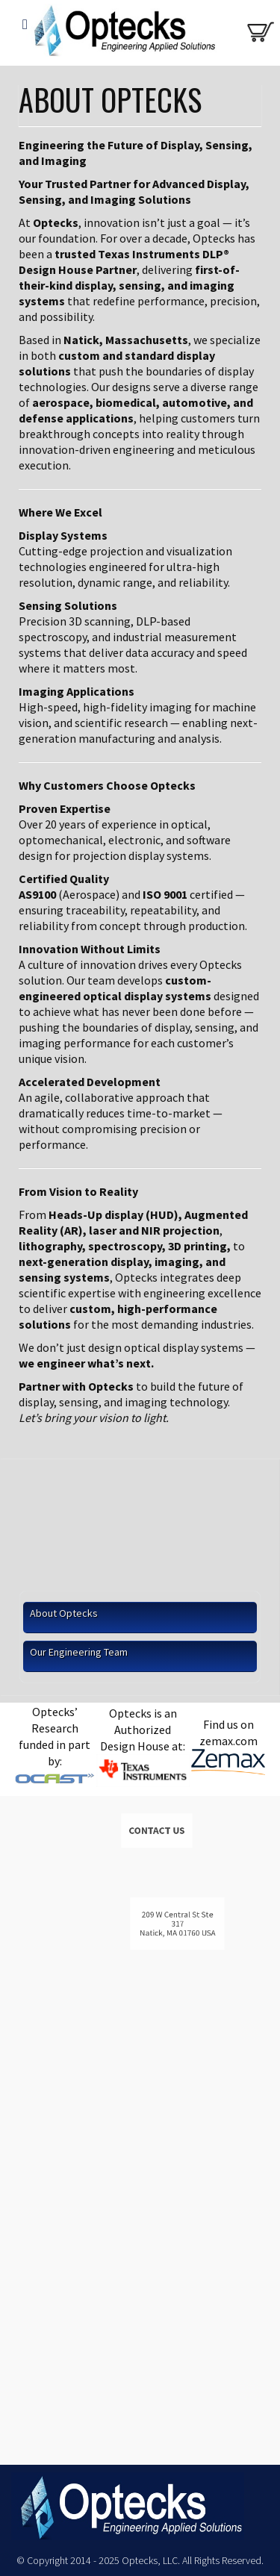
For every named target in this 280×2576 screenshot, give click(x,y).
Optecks (121, 34)
